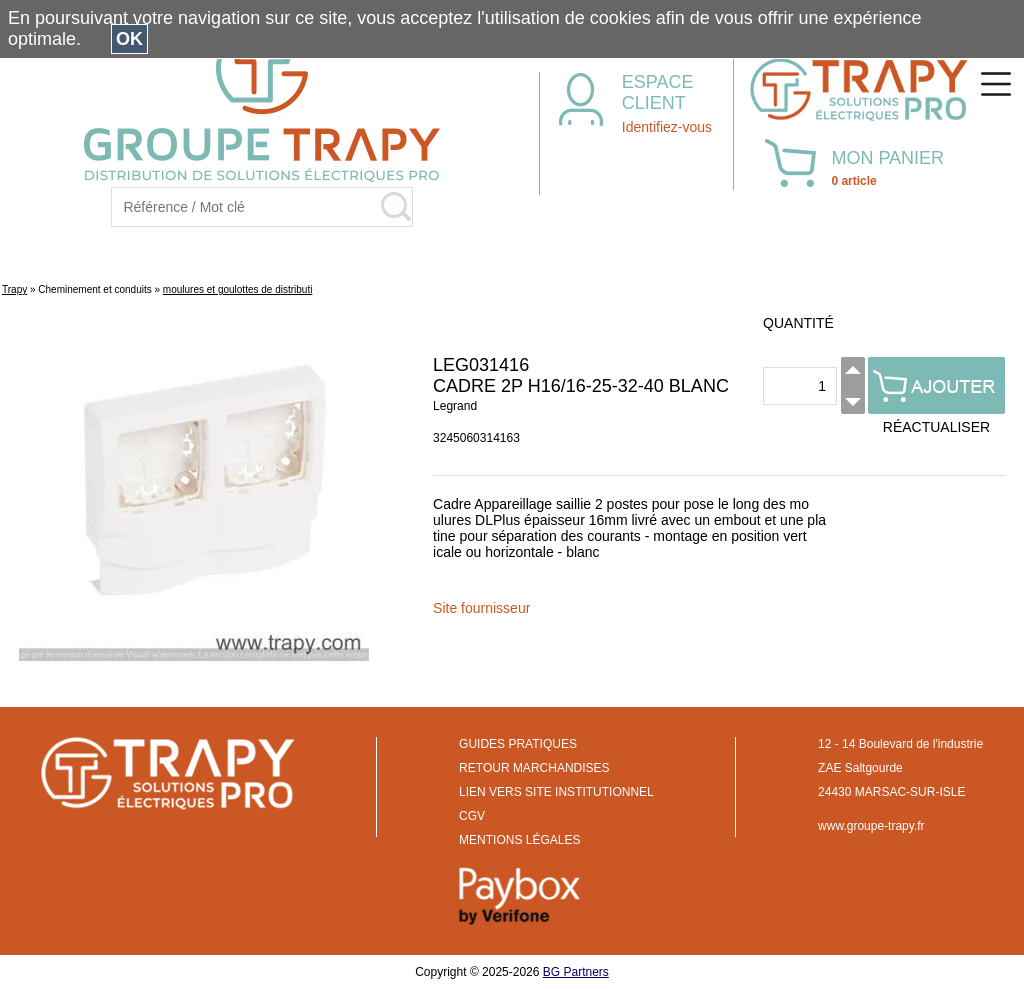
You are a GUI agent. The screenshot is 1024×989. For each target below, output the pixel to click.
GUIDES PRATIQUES (518, 744)
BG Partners (576, 972)
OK (129, 39)
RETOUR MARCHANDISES (534, 768)
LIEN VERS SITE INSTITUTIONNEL (556, 792)
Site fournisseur (481, 608)
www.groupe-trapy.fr (871, 826)
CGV (472, 816)
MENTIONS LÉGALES (519, 840)
